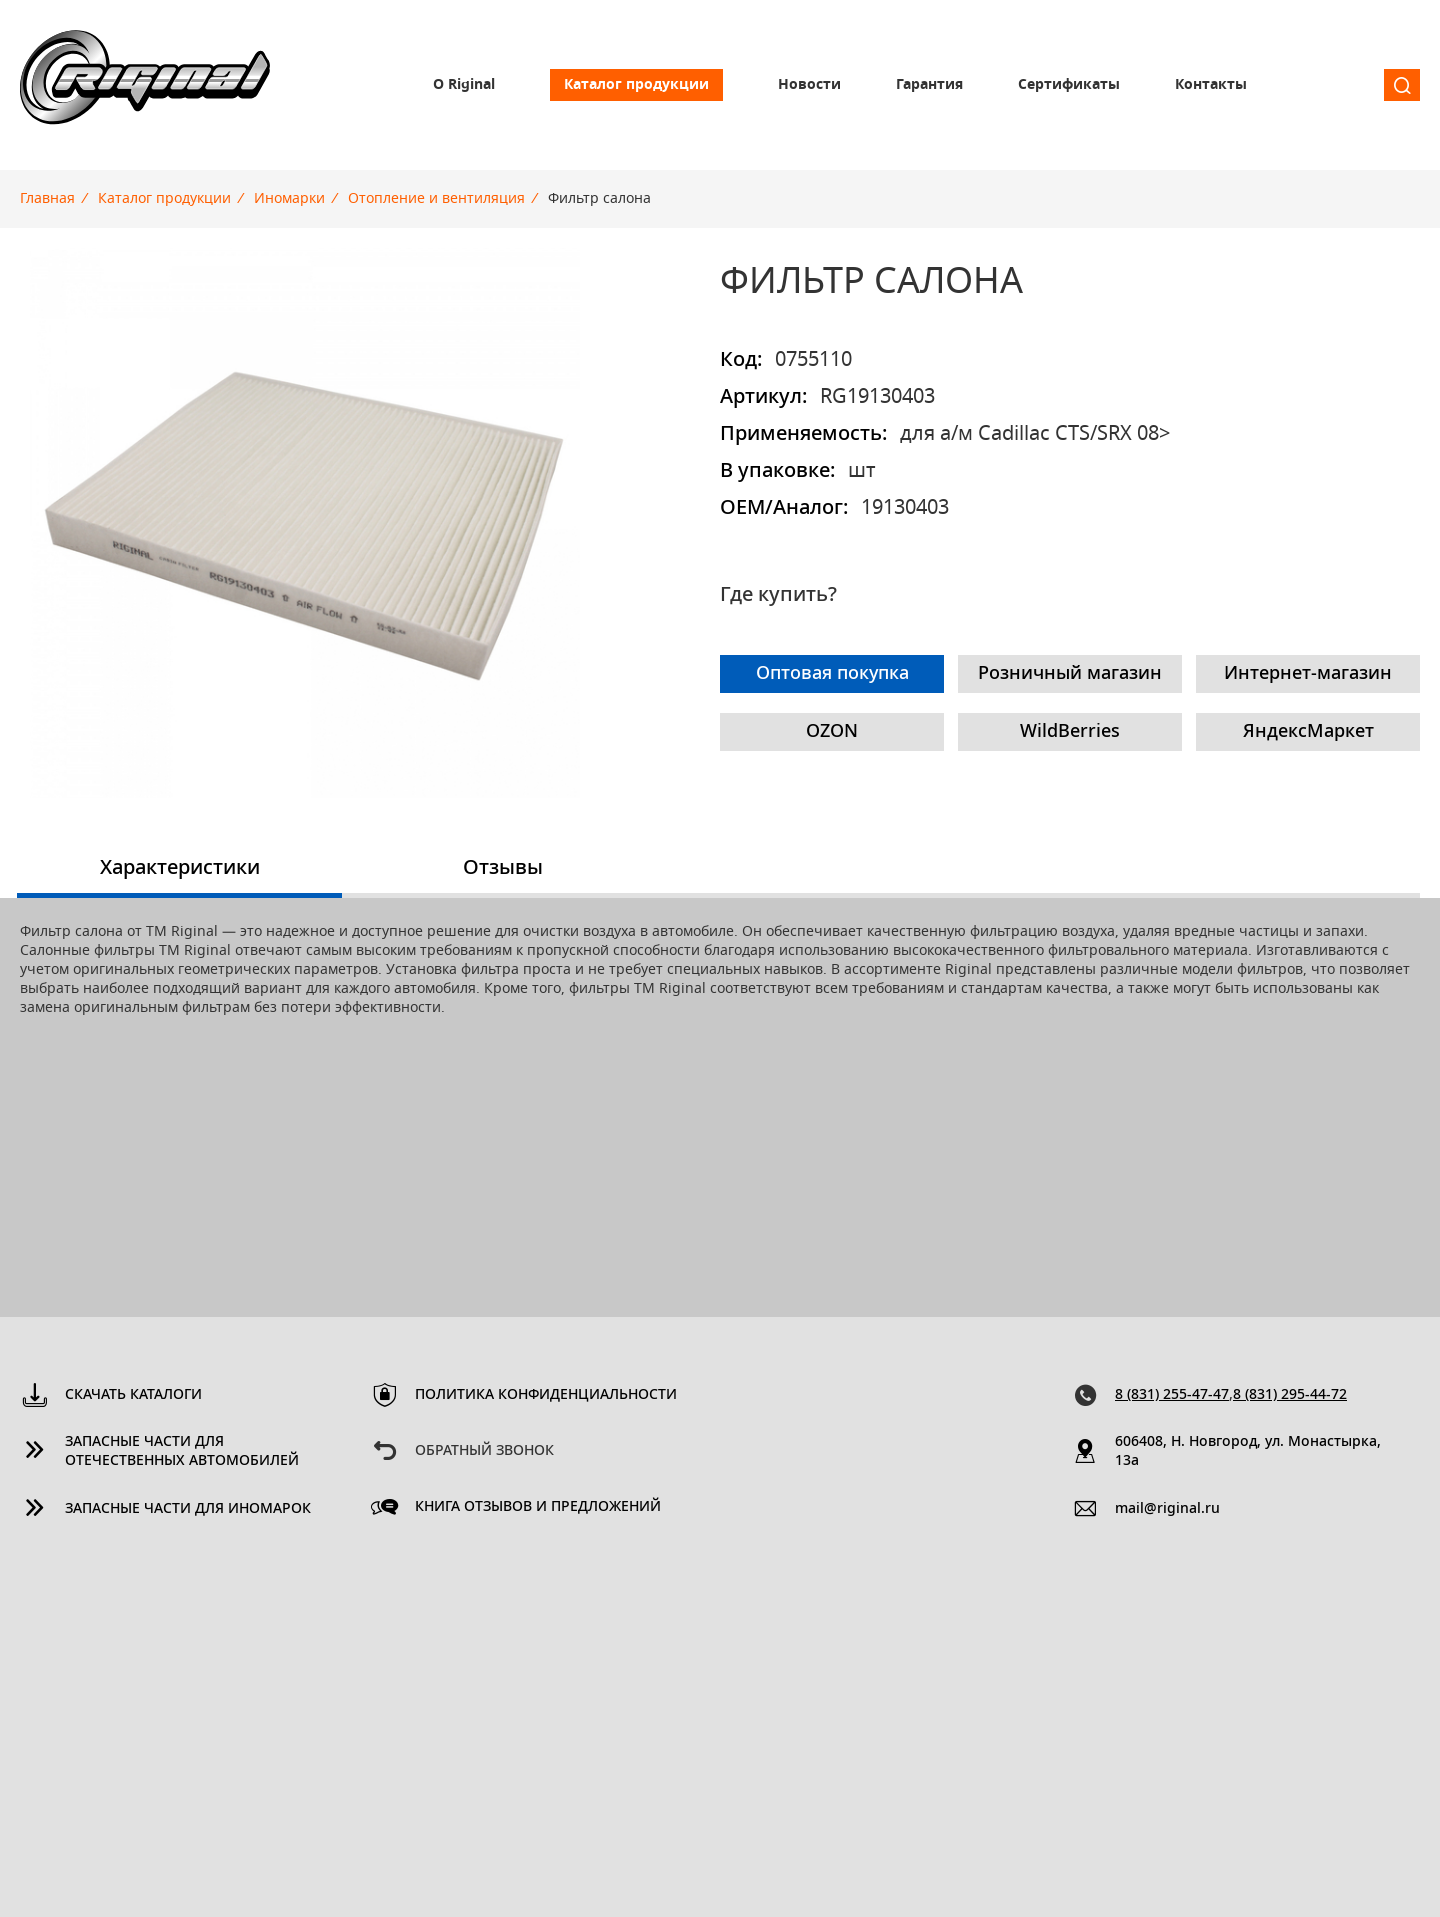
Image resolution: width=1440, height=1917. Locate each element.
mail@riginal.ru (1167, 1509)
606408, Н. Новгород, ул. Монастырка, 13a (1248, 1451)
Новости (809, 85)
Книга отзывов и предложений (538, 1507)
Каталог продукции (636, 85)
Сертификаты (1069, 85)
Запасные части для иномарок (188, 1509)
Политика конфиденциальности (546, 1395)
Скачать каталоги (133, 1395)
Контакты (1211, 85)
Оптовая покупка (832, 674)
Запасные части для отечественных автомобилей (182, 1451)
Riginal (145, 85)
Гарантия (929, 85)
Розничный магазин (1070, 674)
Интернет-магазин (1308, 674)
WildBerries (1070, 732)
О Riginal (464, 85)
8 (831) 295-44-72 (1290, 1395)
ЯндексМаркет (1308, 732)
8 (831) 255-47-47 (1172, 1395)
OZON (832, 732)
